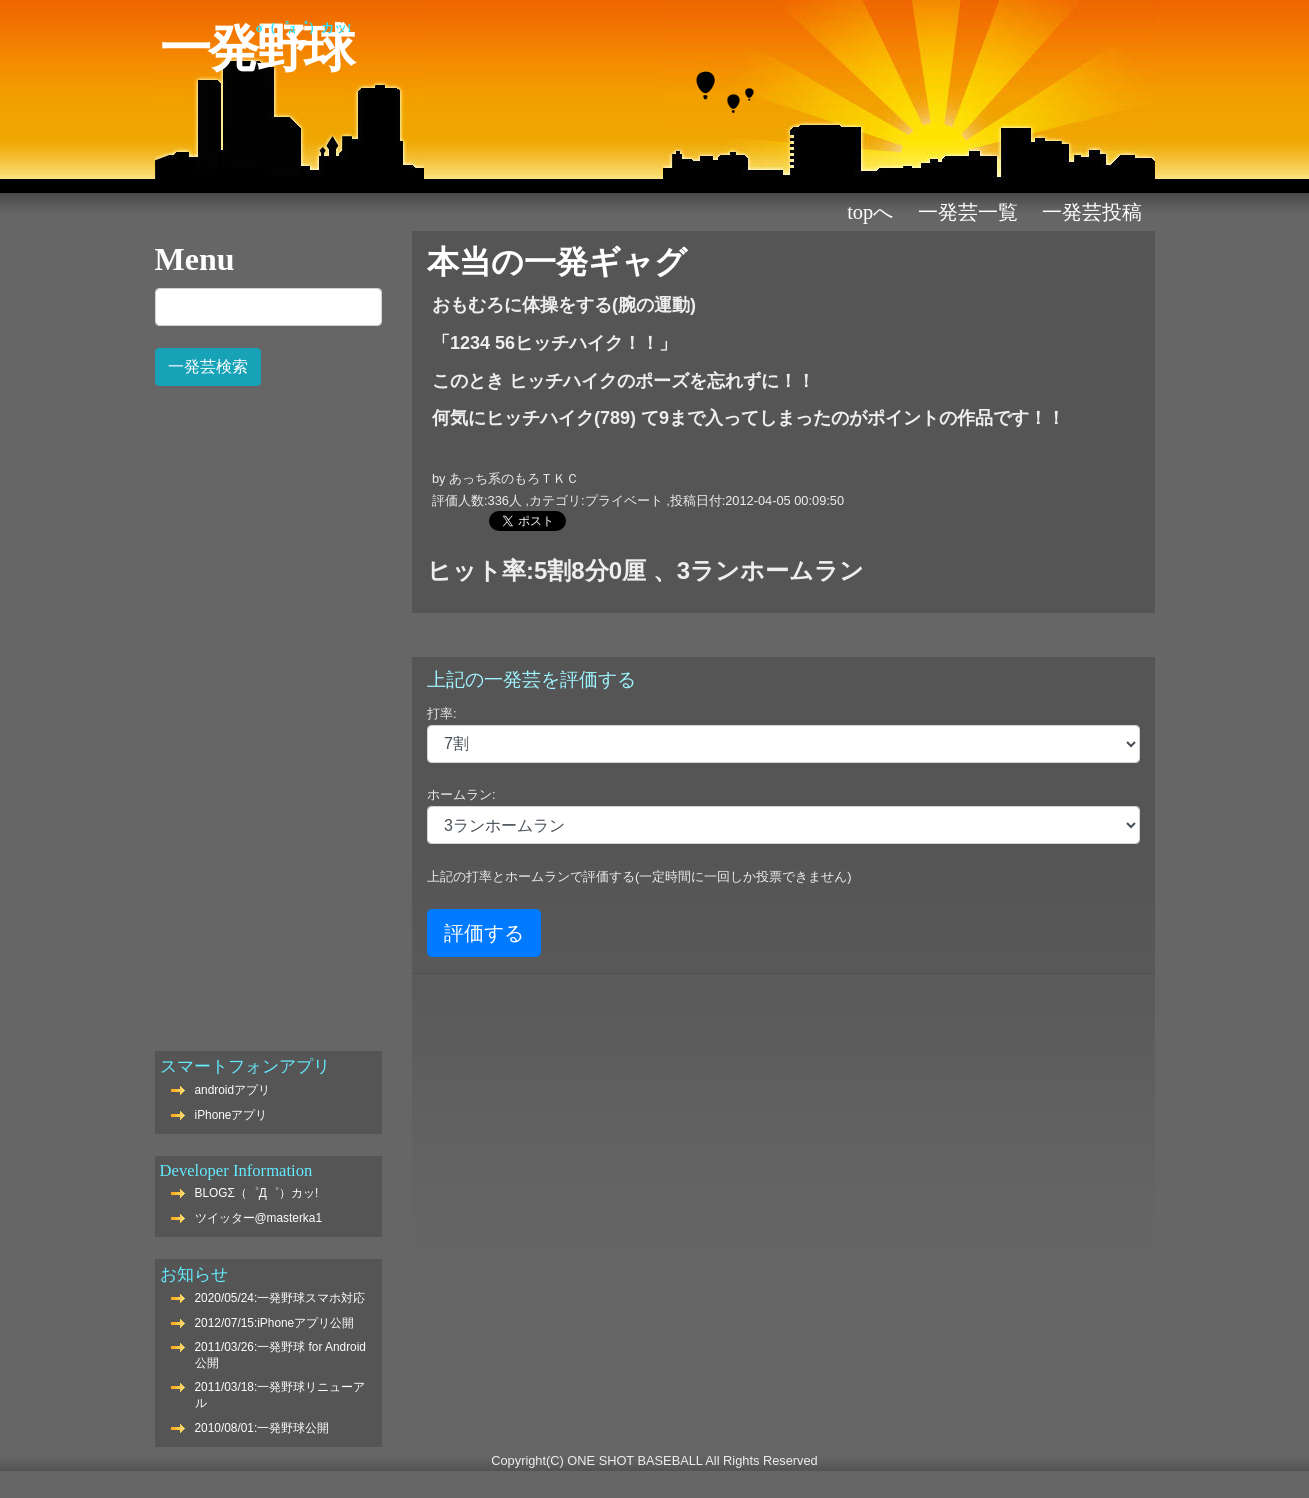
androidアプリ (233, 1090)
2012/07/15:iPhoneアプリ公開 (275, 1323)
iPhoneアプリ (231, 1115)
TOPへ (870, 212)
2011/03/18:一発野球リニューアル (280, 1395)
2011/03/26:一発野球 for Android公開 (280, 1355)
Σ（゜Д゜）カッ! (304, 28)
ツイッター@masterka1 (259, 1218)
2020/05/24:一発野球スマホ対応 (280, 1298)
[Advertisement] (269, 708)
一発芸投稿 (1092, 212)
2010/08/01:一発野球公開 (262, 1428)
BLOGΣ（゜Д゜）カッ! (257, 1193)
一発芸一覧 (968, 212)
